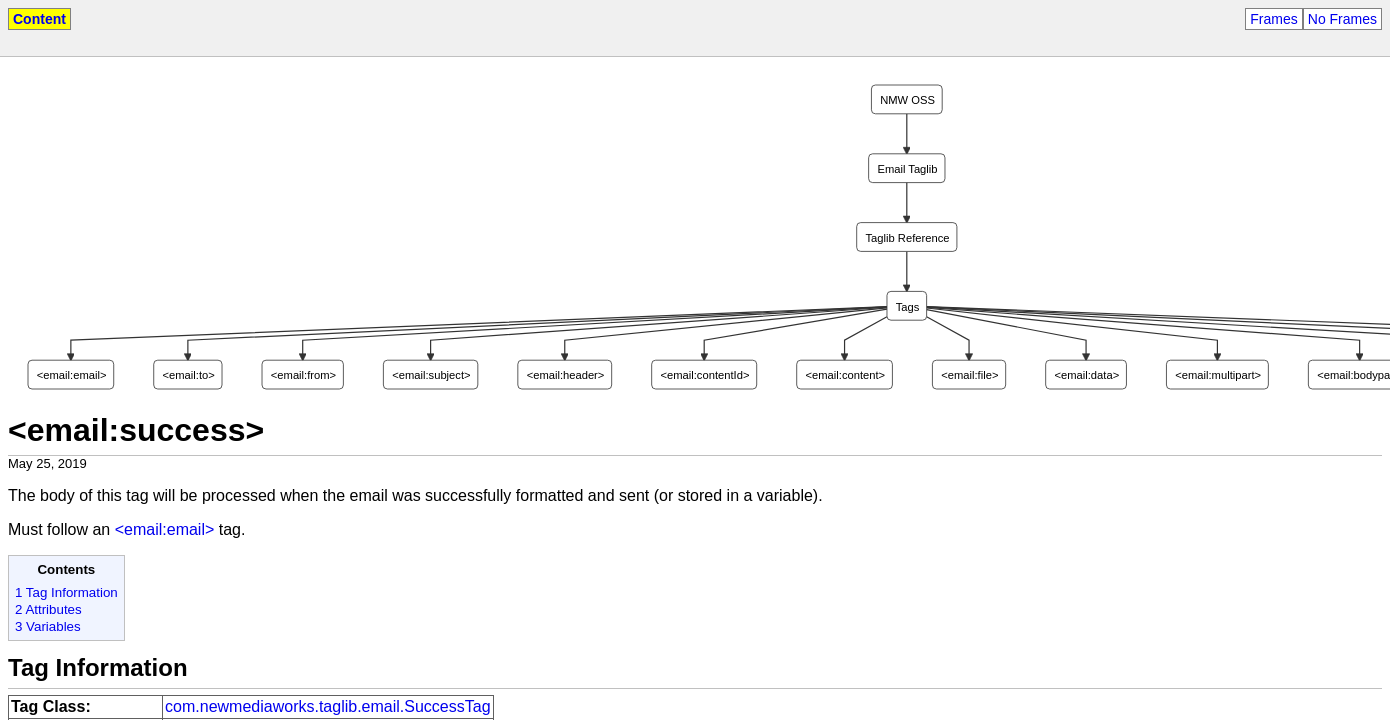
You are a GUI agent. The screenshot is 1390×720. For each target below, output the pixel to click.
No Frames (1342, 19)
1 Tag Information (66, 592)
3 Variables (48, 626)
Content (39, 19)
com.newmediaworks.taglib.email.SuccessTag (327, 706)
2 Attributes (48, 609)
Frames (1273, 19)
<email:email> (165, 529)
